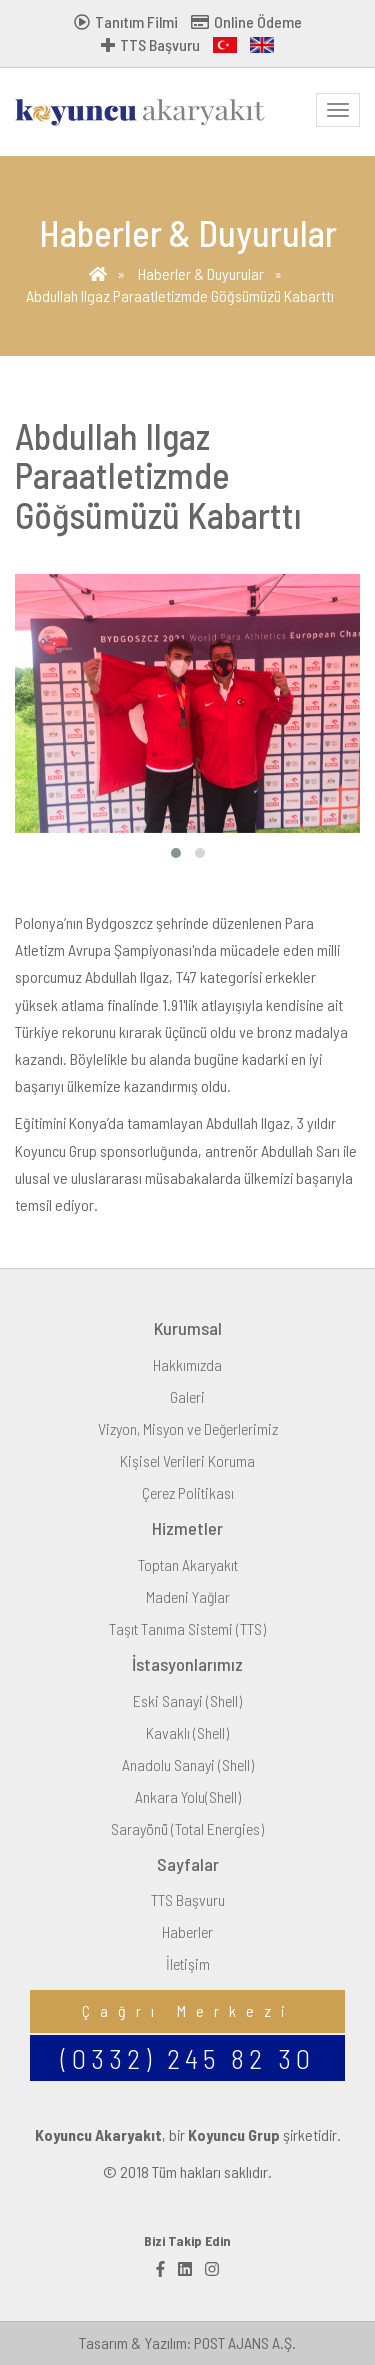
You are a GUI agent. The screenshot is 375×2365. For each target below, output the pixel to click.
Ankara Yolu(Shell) (188, 1796)
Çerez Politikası (188, 1492)
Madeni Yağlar (188, 1596)
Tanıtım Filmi (126, 21)
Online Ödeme (246, 21)
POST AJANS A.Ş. (245, 2342)
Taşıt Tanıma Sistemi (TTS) (187, 1628)
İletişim (188, 1963)
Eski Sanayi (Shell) (187, 1700)
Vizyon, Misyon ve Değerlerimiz (188, 1428)
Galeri (187, 1396)
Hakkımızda (187, 1364)
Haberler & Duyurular (201, 273)
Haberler (187, 1931)
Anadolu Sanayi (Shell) (188, 1764)
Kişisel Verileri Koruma (187, 1460)
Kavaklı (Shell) (187, 1732)
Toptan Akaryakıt (188, 1564)
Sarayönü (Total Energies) (187, 1828)
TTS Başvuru (150, 44)
